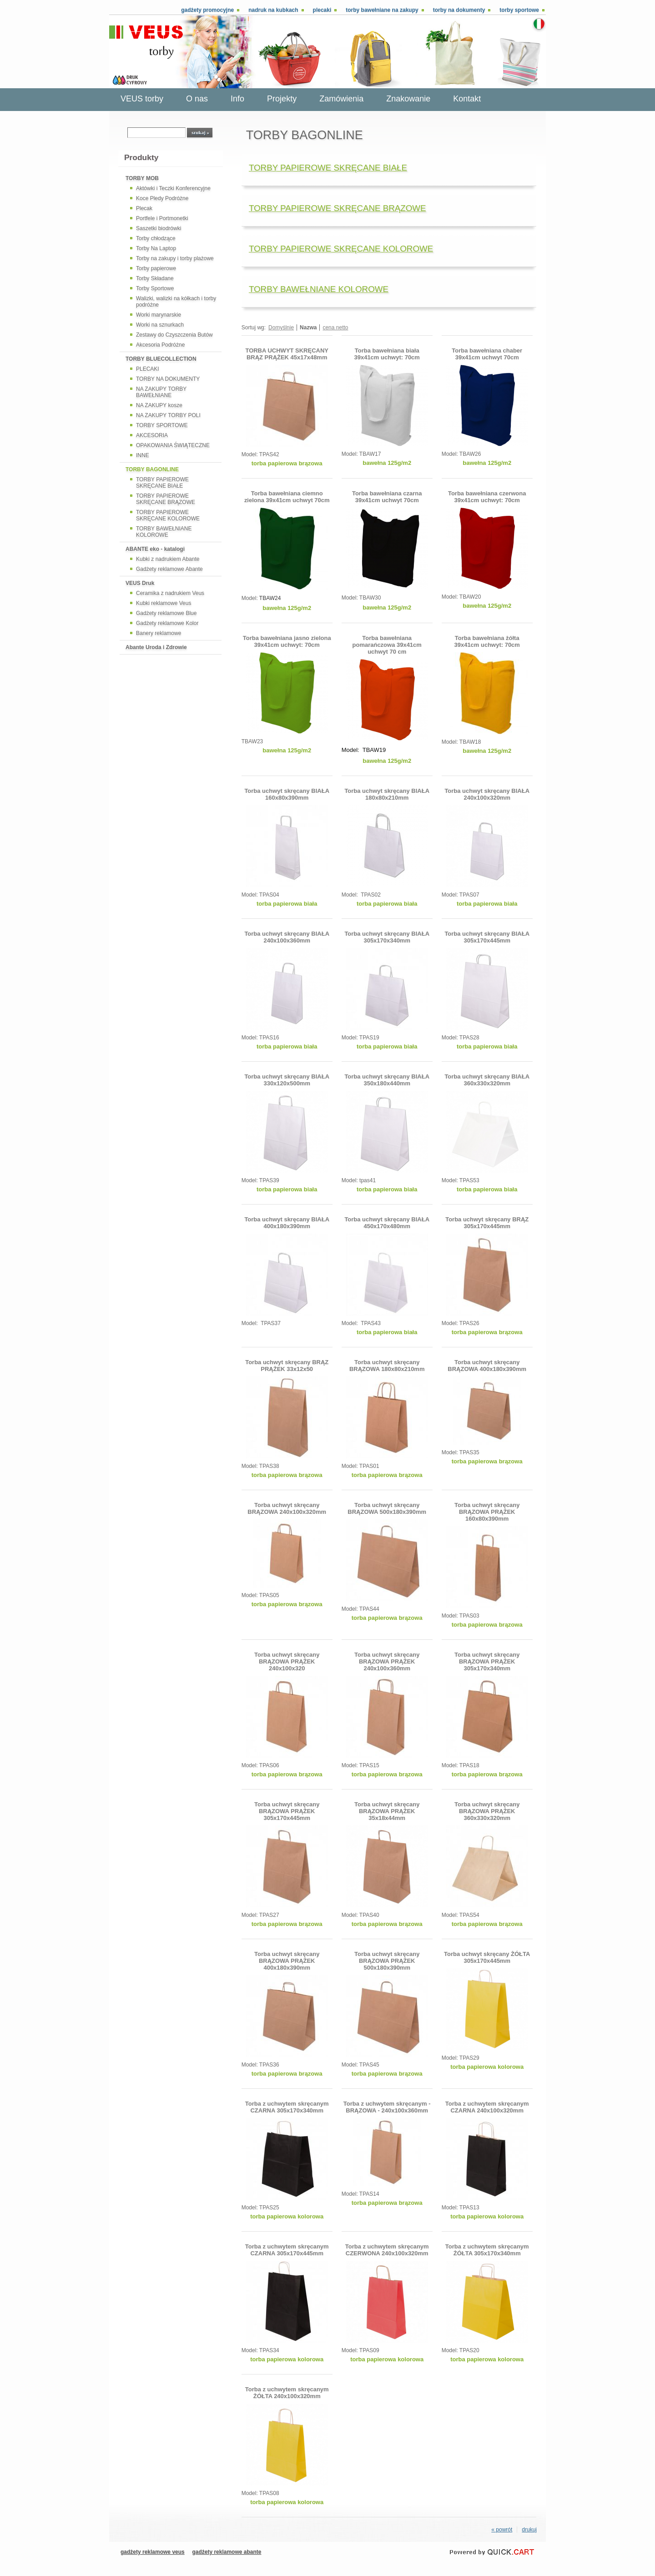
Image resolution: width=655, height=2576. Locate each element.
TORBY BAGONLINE (152, 469)
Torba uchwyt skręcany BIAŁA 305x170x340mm (386, 937)
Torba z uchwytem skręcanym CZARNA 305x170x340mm (287, 2107)
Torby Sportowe (155, 288)
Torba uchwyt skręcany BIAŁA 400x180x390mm (286, 1223)
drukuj (529, 2529)
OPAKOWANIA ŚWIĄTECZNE (173, 445)
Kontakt (467, 98)
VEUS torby (142, 98)
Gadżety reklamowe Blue (166, 613)
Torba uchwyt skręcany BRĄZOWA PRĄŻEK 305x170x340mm (486, 1661)
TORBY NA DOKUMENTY (168, 379)
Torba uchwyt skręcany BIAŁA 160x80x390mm (286, 794)
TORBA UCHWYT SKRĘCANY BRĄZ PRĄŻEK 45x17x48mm (286, 354)
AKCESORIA (152, 435)
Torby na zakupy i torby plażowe (175, 258)
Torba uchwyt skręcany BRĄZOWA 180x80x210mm (387, 1365)
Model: (250, 454)
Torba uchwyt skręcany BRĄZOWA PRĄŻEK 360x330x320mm (486, 1811)
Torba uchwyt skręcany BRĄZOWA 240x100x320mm (286, 1508)
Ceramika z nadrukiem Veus (170, 593)
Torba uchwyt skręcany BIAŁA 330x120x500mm (286, 1080)
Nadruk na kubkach (273, 10)
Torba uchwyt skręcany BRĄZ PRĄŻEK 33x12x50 (286, 1365)
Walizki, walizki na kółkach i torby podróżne (176, 301)
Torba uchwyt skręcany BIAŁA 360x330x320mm (486, 1080)
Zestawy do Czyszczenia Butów (174, 335)
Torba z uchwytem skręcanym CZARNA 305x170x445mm (287, 2250)
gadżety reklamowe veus (153, 2552)
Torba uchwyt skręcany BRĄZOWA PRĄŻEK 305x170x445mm (286, 1811)
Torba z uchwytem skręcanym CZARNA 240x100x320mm (487, 2107)
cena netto (335, 327)
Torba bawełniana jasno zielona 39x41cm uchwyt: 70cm (287, 641)
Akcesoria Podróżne (160, 345)
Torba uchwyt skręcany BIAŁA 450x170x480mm (386, 1223)
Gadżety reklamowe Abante (169, 569)
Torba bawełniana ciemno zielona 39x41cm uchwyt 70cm (287, 497)
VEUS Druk (140, 583)
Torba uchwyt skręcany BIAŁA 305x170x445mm (486, 937)
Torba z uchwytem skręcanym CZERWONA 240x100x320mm (387, 2250)
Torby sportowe (519, 10)
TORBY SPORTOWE (162, 425)
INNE (142, 455)
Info (237, 98)
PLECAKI (147, 369)
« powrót (501, 2529)
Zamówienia (341, 98)
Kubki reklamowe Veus (163, 603)
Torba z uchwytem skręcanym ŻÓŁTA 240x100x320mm (287, 2393)
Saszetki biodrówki (158, 228)
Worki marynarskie (158, 315)
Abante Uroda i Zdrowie (156, 647)
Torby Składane (155, 278)
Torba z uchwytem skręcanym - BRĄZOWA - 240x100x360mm (387, 2107)
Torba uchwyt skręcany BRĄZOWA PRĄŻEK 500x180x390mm (386, 1961)
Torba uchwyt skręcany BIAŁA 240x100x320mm (486, 794)
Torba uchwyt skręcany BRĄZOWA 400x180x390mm (487, 1365)
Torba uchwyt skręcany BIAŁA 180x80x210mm (386, 794)
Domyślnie (281, 327)
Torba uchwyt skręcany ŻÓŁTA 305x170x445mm (487, 1957)
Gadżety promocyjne (207, 10)
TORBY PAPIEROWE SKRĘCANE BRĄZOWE (165, 499)
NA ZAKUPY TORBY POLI (168, 415)
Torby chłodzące (156, 238)
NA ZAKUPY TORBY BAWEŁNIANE (161, 392)
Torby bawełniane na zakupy (382, 10)
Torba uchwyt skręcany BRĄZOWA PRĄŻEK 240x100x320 (286, 1661)
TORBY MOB (142, 178)
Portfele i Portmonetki (162, 218)
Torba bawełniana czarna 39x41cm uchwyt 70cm (387, 497)
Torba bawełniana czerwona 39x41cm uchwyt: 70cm (487, 497)
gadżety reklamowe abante (226, 2552)
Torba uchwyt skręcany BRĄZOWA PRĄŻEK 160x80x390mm (486, 1512)
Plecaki (322, 10)
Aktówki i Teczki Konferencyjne (173, 188)
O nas (197, 98)
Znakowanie (408, 98)
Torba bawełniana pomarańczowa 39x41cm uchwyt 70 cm (387, 645)
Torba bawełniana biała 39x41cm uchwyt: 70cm (387, 354)
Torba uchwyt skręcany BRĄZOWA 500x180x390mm (387, 1508)
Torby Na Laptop (156, 248)
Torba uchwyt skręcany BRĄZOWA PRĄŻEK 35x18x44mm (386, 1811)
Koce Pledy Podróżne (162, 198)
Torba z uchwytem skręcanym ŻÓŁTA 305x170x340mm (487, 2250)
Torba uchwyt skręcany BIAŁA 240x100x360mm (286, 937)
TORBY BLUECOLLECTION (161, 359)
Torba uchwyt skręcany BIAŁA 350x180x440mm (386, 1080)
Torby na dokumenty (459, 10)
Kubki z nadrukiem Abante (167, 559)
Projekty (282, 98)
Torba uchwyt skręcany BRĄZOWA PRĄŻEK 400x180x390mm (286, 1961)
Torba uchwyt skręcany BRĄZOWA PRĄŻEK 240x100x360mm (386, 1661)
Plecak (144, 208)
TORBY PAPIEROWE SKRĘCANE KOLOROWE (168, 515)
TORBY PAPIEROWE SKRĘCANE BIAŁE (162, 482)
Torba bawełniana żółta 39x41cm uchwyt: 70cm (487, 641)
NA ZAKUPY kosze (159, 405)
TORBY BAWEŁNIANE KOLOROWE (163, 531)
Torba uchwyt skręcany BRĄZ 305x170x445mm (487, 1223)
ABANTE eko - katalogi (155, 549)
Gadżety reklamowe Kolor (167, 623)
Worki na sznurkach (160, 325)
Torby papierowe (156, 268)
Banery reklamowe (158, 633)
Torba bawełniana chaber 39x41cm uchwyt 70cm (487, 354)
